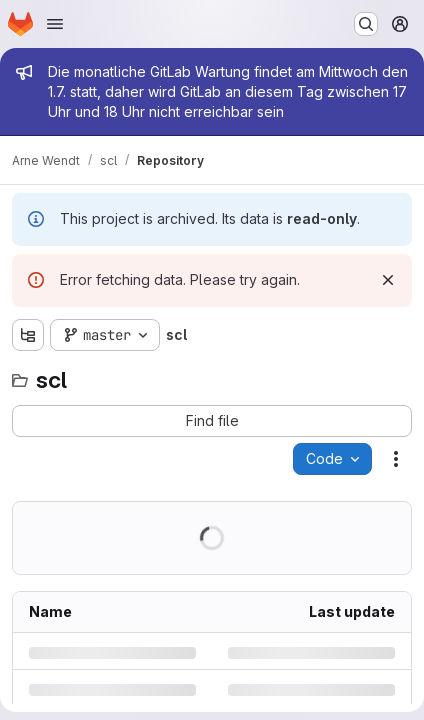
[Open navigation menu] (55, 24)
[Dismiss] (388, 280)
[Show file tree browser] (28, 335)
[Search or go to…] (366, 24)
